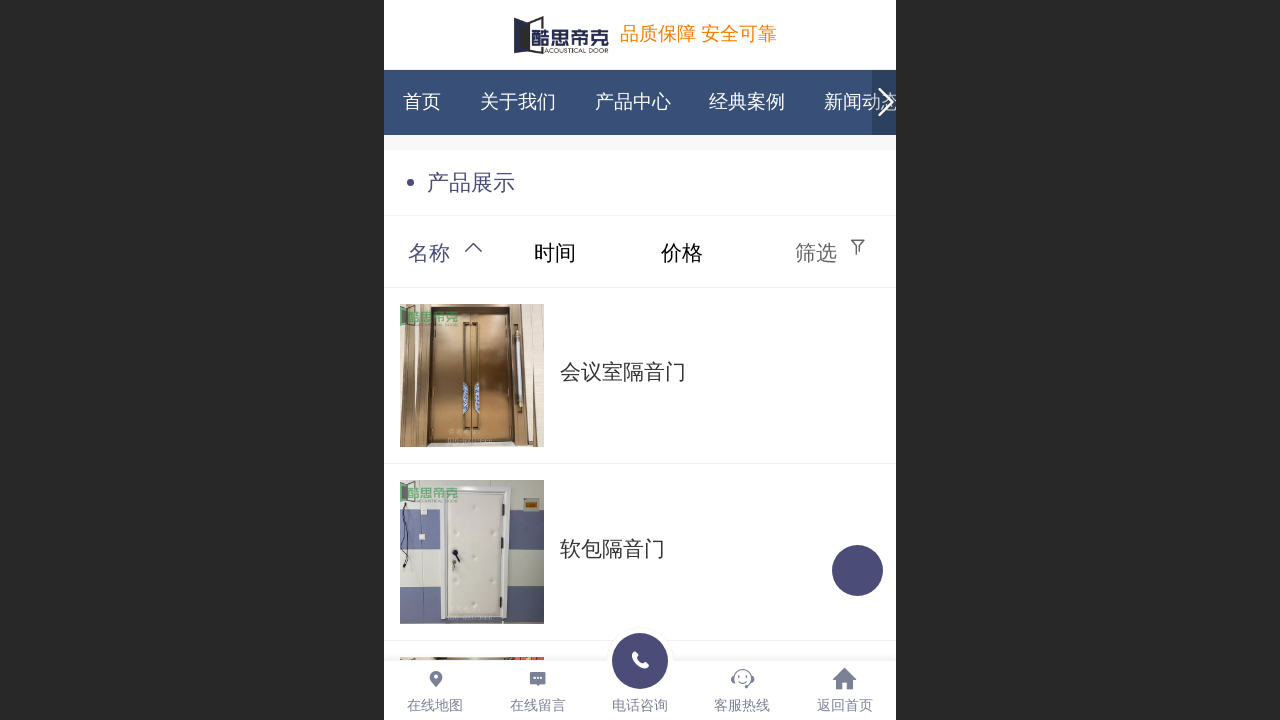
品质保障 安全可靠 (698, 33)
